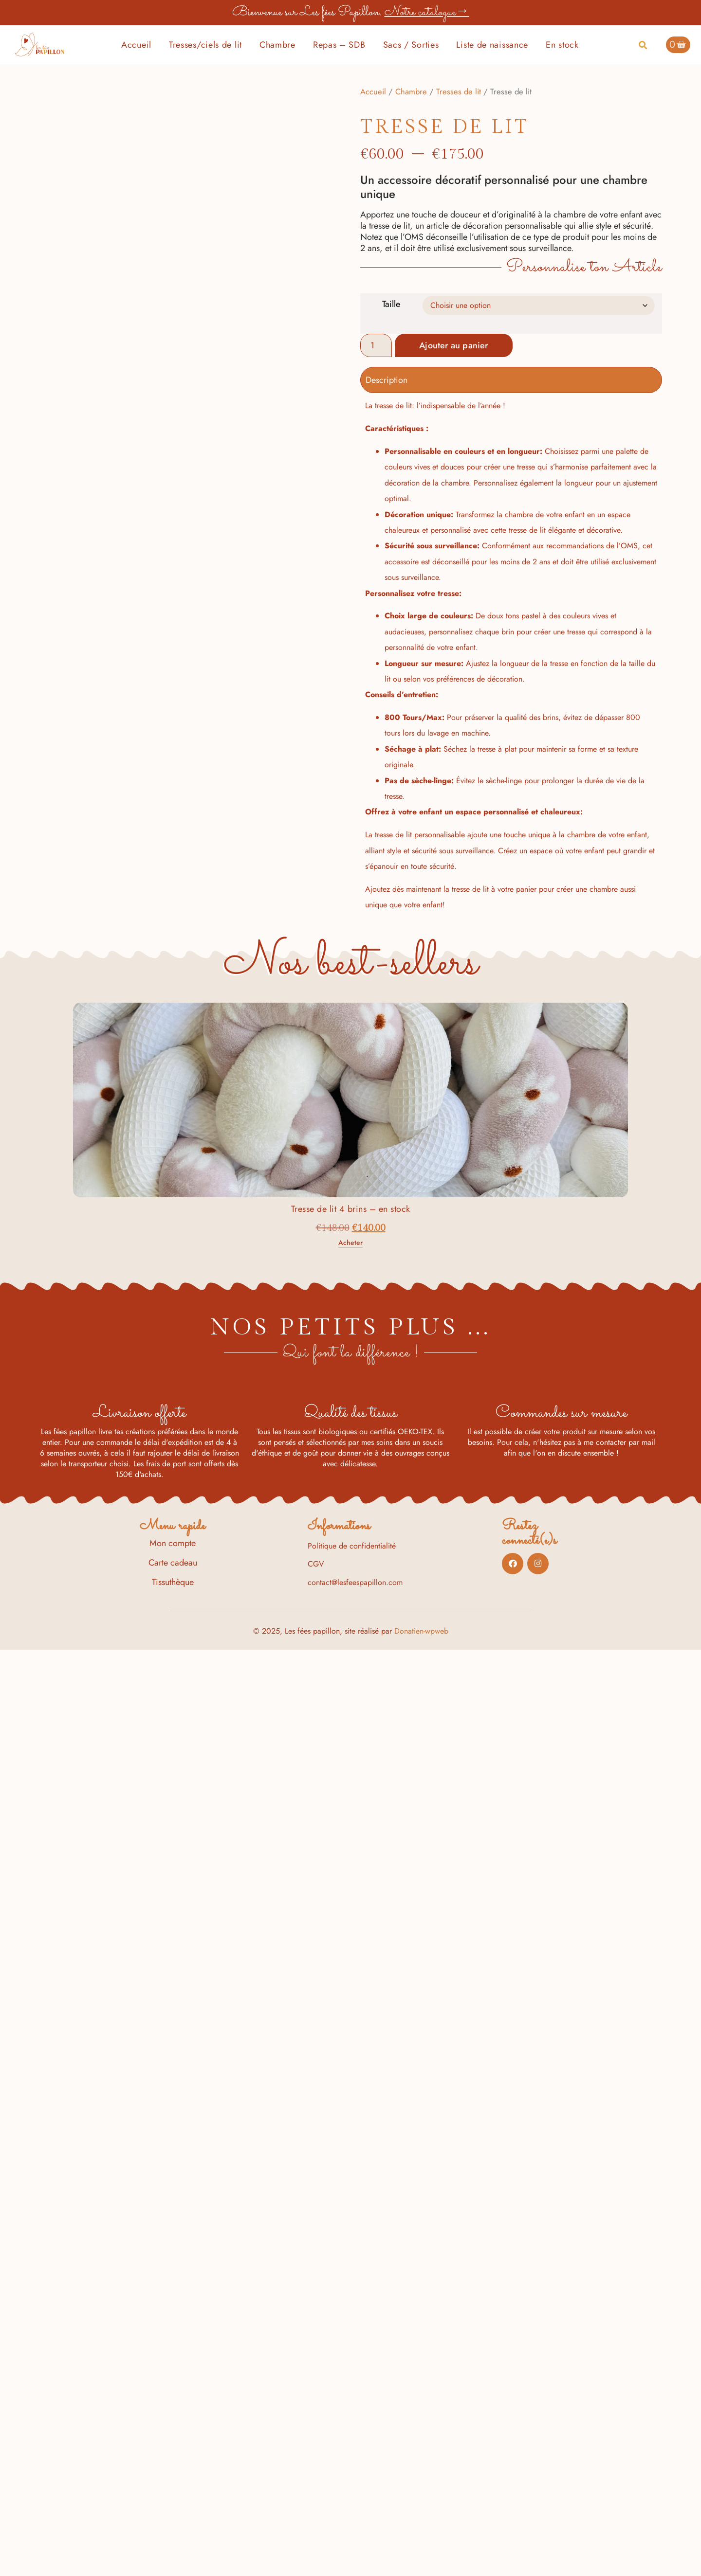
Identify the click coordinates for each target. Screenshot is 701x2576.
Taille (391, 304)
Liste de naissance (492, 44)
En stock (562, 44)
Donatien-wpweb (421, 2557)
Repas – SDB (339, 44)
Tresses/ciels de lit (205, 44)
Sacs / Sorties (411, 44)
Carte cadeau (172, 2489)
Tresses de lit (458, 91)
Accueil (136, 44)
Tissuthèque (173, 2508)
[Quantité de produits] (376, 345)
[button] (642, 45)
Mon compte (172, 2469)
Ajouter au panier (457, 345)
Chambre (277, 44)
